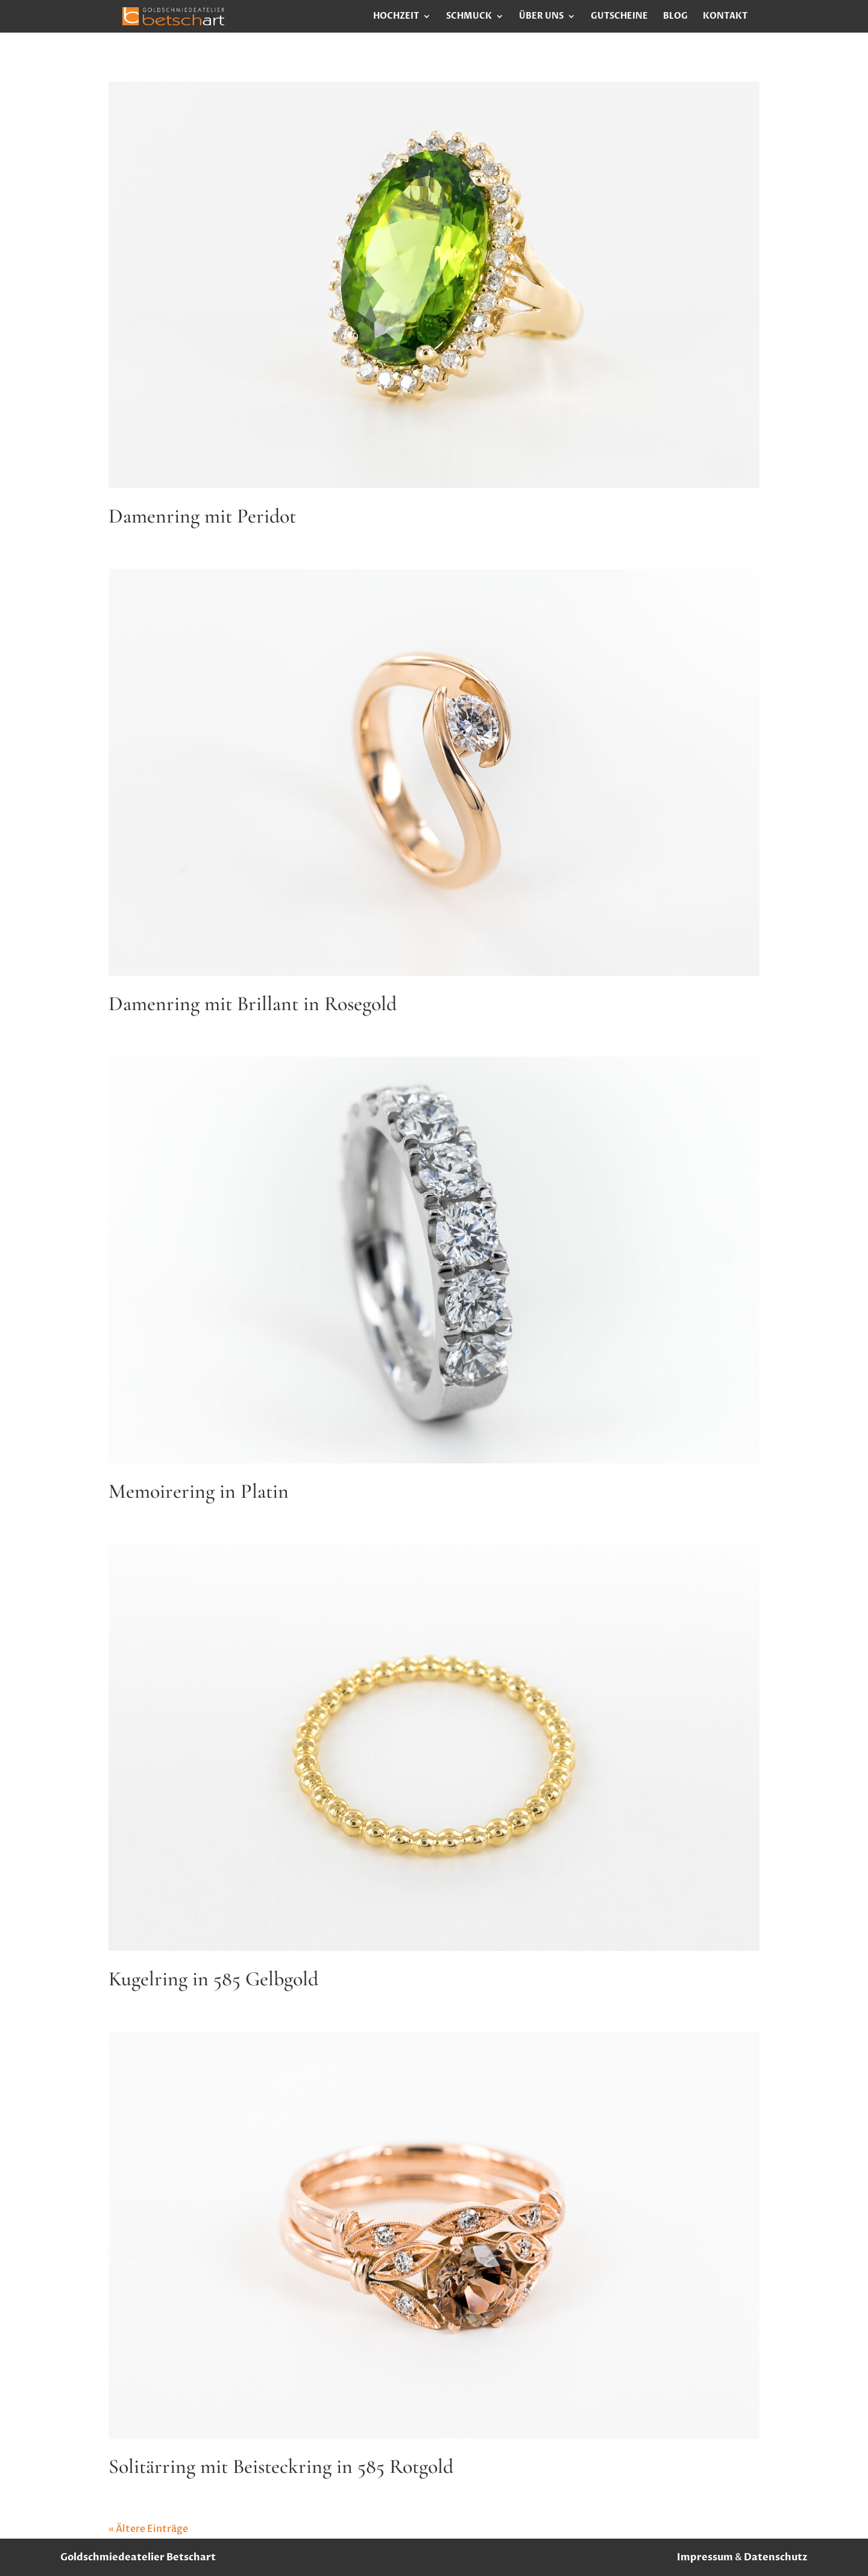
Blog (675, 17)
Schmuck (469, 17)
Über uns (541, 17)
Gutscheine (619, 17)
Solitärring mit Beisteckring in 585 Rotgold (280, 2466)
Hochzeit (396, 17)
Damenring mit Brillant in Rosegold (252, 1003)
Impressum (705, 2557)
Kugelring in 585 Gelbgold (213, 1979)
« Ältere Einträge (148, 2529)
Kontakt (725, 17)
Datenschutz (776, 2557)
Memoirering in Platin (198, 1491)
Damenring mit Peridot (202, 516)
